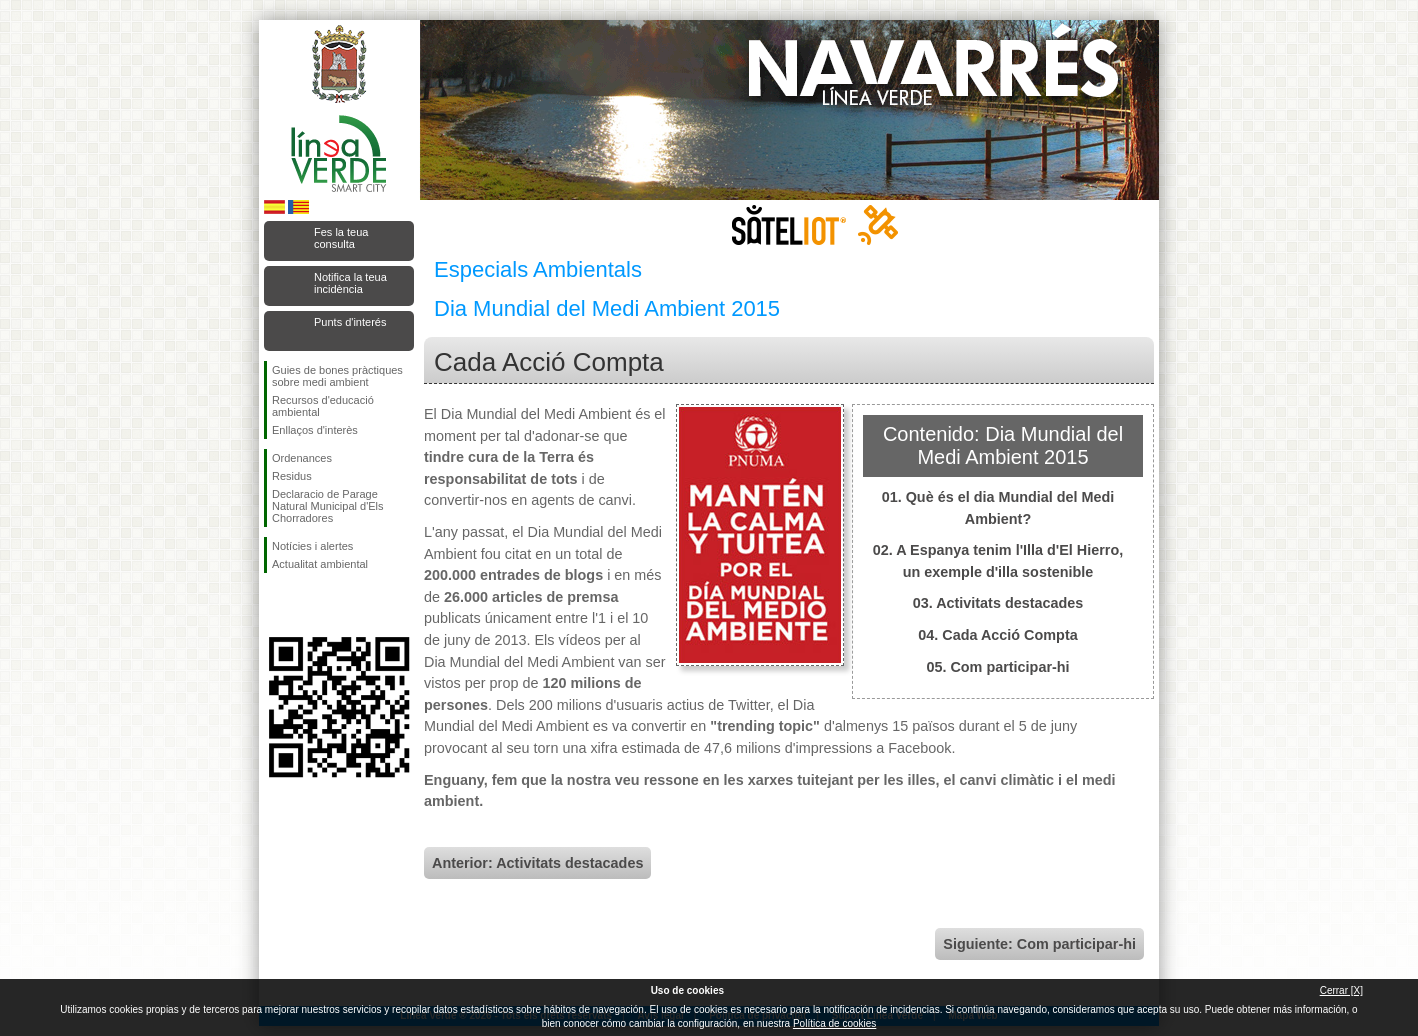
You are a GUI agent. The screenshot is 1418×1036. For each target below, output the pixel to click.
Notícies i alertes (312, 546)
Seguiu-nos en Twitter (309, 605)
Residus (292, 476)
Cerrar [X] (1341, 990)
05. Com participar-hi (997, 667)
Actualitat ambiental (320, 564)
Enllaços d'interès (315, 430)
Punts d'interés (350, 322)
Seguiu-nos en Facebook (276, 605)
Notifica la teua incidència (350, 283)
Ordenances (302, 458)
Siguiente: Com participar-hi (1039, 944)
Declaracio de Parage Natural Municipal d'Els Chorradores (328, 506)
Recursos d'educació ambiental (323, 406)
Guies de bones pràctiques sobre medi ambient (337, 376)
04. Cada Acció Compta (997, 635)
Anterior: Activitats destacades (537, 863)
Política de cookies (834, 1023)
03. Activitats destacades (998, 603)
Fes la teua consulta (341, 238)
